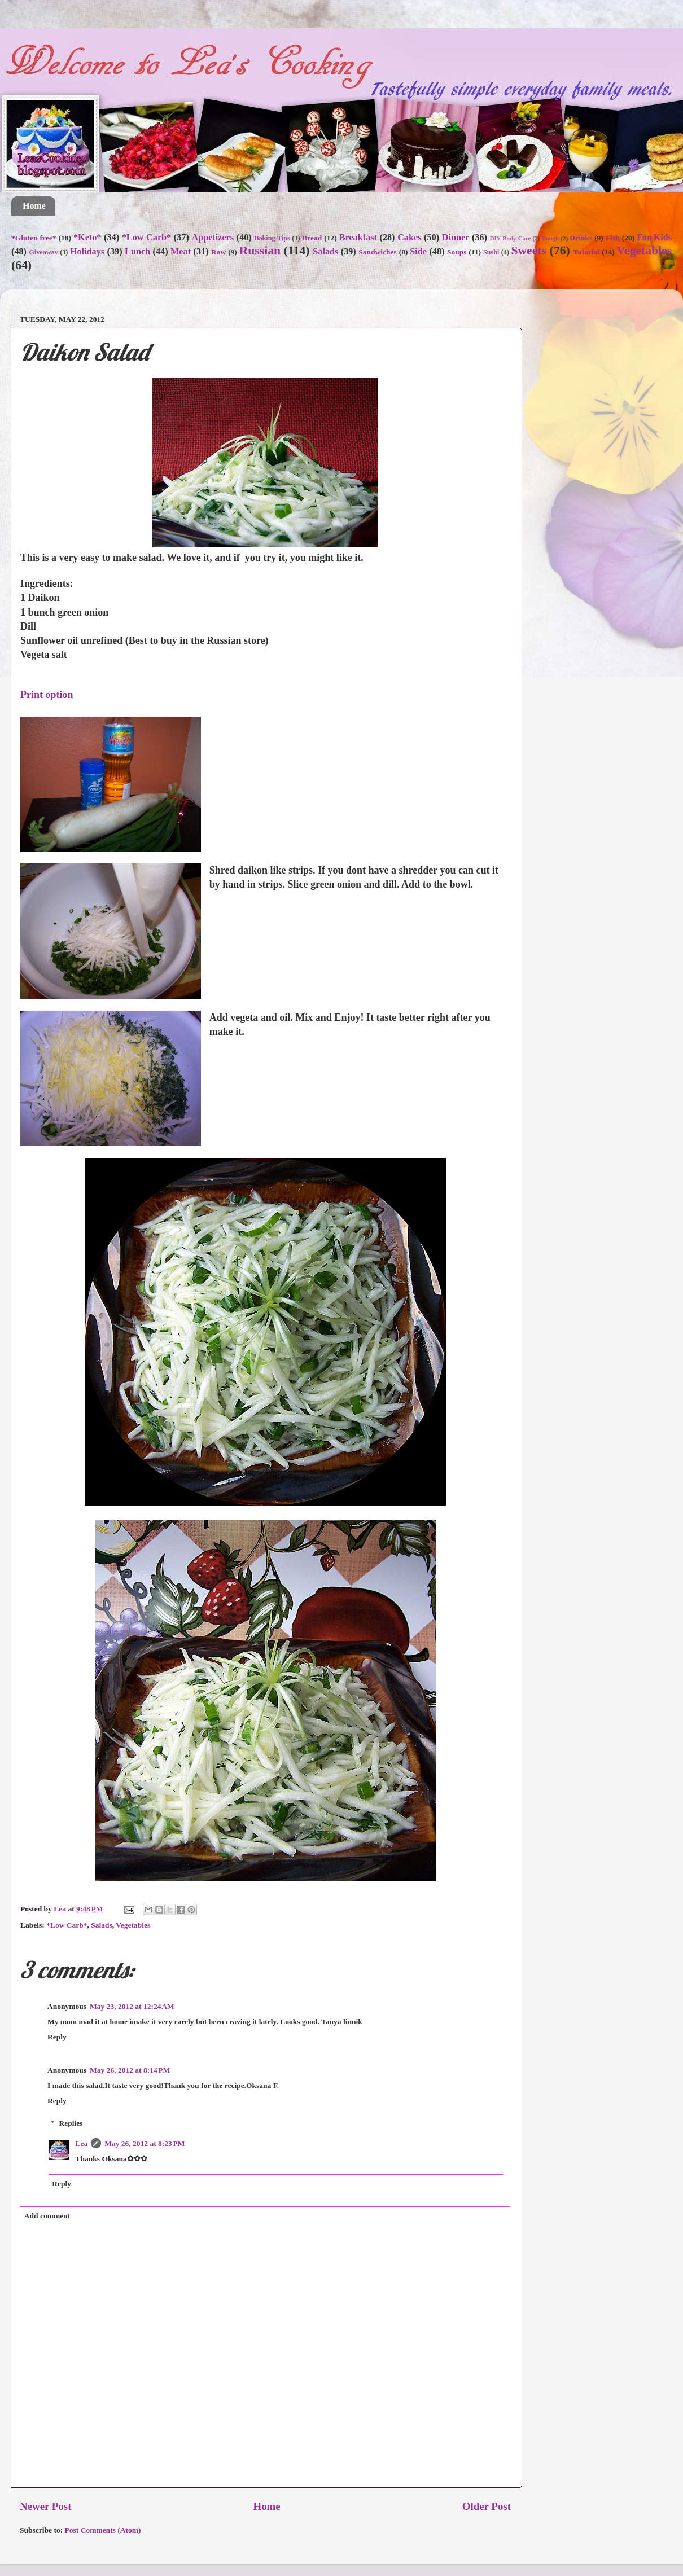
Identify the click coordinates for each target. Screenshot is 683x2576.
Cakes (409, 237)
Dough (550, 238)
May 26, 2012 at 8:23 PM (144, 2143)
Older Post (486, 2506)
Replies (71, 2123)
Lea (82, 2143)
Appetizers (212, 237)
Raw (218, 252)
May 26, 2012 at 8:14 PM (130, 2070)
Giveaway (43, 252)
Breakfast (358, 237)
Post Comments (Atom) (103, 2530)
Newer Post (45, 2506)
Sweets (528, 250)
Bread (312, 238)
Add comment (47, 2215)
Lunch (137, 252)
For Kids (654, 237)
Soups (457, 252)
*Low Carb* (146, 237)
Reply (57, 2037)
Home (34, 205)
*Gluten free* (33, 238)
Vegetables (644, 250)
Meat (180, 252)
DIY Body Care (510, 238)
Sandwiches (377, 252)
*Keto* (87, 237)
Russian (260, 250)
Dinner (456, 237)
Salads (325, 252)
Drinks (581, 238)
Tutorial (586, 252)
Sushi (491, 252)
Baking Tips (272, 238)
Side (418, 252)
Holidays (87, 252)
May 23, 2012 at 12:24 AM (132, 2006)
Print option (46, 694)
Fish (613, 238)
